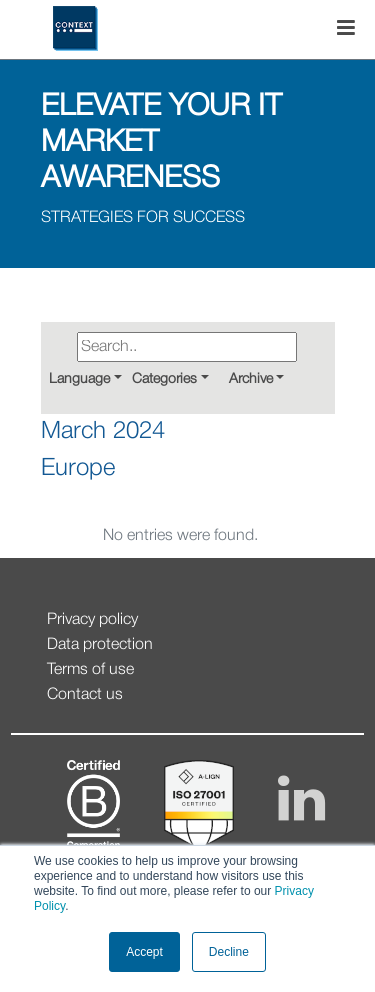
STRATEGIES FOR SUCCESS (143, 218)
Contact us (85, 695)
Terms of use (90, 670)
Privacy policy (92, 620)
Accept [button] (144, 952)
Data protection (100, 645)
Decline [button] (229, 952)
